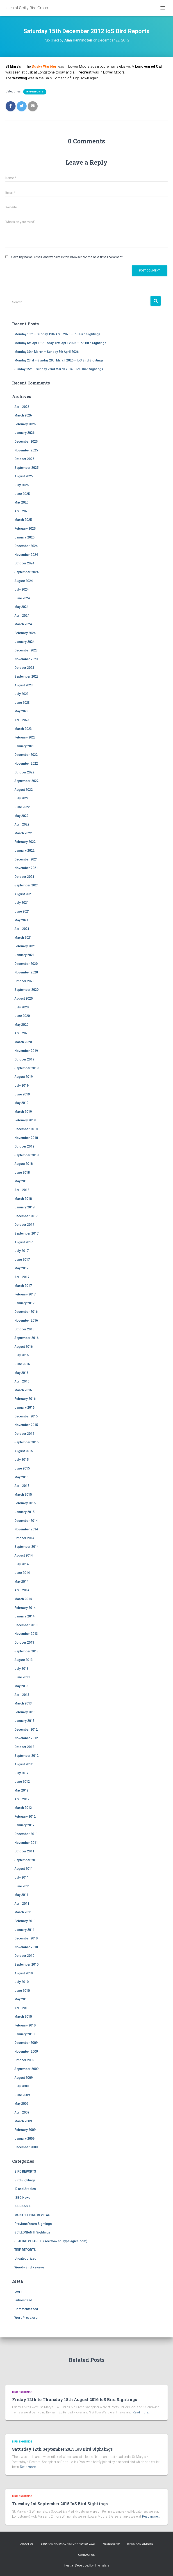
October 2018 (24, 1146)
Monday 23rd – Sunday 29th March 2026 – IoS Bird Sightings (59, 360)
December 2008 (26, 2147)
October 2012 (24, 1747)
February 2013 (25, 1712)
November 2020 (26, 972)
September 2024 (26, 572)
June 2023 (22, 702)
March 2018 (23, 1199)
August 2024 (23, 581)
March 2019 (23, 1111)
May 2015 (21, 1477)
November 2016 (26, 1320)
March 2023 (23, 729)
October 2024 (24, 563)
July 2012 (21, 1773)
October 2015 (24, 1433)
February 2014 (25, 1608)
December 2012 (26, 1729)
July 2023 (21, 694)
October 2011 (24, 1851)
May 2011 (21, 1895)
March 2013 (23, 1703)
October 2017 (24, 1224)
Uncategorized (25, 2258)
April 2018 (21, 1190)
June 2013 (22, 1677)
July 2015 (21, 1459)
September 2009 (26, 2069)
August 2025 (23, 476)
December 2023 (26, 650)
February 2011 (25, 1921)
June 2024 (22, 598)
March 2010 (23, 2016)
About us (27, 2543)
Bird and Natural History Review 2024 (68, 2543)
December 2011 (26, 1834)
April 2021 (21, 929)
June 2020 (22, 1016)
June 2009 (22, 2095)
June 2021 (22, 911)
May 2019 (21, 1103)
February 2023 (25, 737)
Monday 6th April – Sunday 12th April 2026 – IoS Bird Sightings (60, 343)
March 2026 (23, 415)
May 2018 (21, 1181)
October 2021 (24, 877)
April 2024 (21, 615)
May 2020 (21, 1024)
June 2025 (22, 494)
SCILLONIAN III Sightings (32, 2232)
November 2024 (26, 555)
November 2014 (26, 1529)
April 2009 (21, 2112)
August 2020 (23, 998)
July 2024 (21, 589)
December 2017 (26, 1216)
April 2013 (21, 1695)
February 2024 (25, 633)
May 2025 (21, 502)
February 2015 (25, 1503)
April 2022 (21, 824)
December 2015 (26, 1416)
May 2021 (21, 920)
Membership (111, 2543)
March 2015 (23, 1494)
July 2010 (21, 1982)
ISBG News (22, 2197)
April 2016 (21, 1381)
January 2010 (24, 2034)
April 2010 (21, 2008)
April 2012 (21, 1799)
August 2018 (23, 1164)
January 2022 (24, 850)
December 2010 (26, 1938)
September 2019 (26, 1068)
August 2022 (23, 789)
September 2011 (26, 1860)
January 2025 (24, 537)
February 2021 (25, 946)
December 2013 (26, 1625)
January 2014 (24, 1616)
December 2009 (26, 2043)
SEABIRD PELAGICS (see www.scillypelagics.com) (50, 2241)
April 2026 (21, 407)
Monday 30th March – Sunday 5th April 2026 (46, 352)
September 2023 (26, 676)
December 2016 (26, 1311)
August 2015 (23, 1451)
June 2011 (22, 1886)
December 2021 (26, 859)
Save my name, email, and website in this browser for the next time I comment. (67, 257)
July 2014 (21, 1564)
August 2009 (23, 2077)
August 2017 (23, 1242)
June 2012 (22, 1781)
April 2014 (21, 1590)
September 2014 (26, 1546)
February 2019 (25, 1120)
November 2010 (26, 1947)
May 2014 (21, 1581)
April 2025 (21, 511)
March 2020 (23, 1042)
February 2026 (25, 424)
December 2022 (26, 755)
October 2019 (24, 1059)
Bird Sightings (25, 2180)
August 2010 (23, 1973)
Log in (18, 2291)
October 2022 (24, 772)
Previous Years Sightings (33, 2224)
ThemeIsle (101, 2565)
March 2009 (23, 2121)
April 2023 (21, 720)
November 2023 (26, 659)
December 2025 (26, 441)
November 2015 (26, 1425)
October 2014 (24, 1538)
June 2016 (22, 1364)
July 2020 (21, 1007)
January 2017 (24, 1303)
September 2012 (26, 1755)
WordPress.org (26, 2317)
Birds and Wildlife (140, 2543)
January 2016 (24, 1407)
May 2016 (21, 1373)
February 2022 (25, 842)
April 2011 (21, 1903)
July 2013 (21, 1668)
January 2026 (24, 433)
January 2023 (24, 746)
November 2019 (26, 1051)
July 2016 (21, 1355)
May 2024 (21, 607)
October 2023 (24, 667)
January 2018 (24, 1207)
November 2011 (26, 1843)
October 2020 (24, 981)
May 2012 (21, 1790)
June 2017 (22, 1259)
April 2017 (21, 1277)
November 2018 (26, 1138)
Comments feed (26, 2309)
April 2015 (21, 1486)
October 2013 (24, 1642)
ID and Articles (25, 2189)
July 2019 (21, 1085)
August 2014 (23, 1555)
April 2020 (21, 1033)
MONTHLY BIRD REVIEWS (32, 2215)
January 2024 (24, 642)
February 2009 (25, 2130)
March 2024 (23, 624)
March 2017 (23, 1286)
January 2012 (24, 1825)
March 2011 (23, 1912)
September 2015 (26, 1442)
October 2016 (24, 1329)
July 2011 (21, 1877)
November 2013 (26, 1633)
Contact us (86, 2554)
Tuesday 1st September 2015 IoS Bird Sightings (60, 2503)
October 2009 (24, 2060)
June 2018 (22, 1172)
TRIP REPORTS (25, 2250)
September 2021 (26, 885)
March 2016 (23, 1390)
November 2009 (26, 2051)
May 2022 (21, 816)
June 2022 (22, 807)
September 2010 (26, 1964)
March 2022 (23, 833)
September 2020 (26, 989)
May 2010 (21, 1999)
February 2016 (25, 1399)
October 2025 (24, 459)
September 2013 (26, 1651)
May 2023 (21, 711)
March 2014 (23, 1599)
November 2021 (26, 868)
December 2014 (26, 1521)
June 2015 (22, 1468)
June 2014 (22, 1573)
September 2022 (26, 781)
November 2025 (26, 450)
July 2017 (21, 1251)
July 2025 (21, 485)
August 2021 (23, 894)
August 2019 (23, 1077)
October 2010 (24, 1955)
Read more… (141, 2412)
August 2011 (23, 1868)
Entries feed (23, 2300)
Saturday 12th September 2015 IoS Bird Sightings (62, 2449)
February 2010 (25, 2025)
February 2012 (25, 1816)
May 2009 (21, 2103)
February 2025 (25, 528)
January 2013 (24, 1721)
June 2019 (22, 1094)
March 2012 (23, 1808)
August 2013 (23, 1660)
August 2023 (23, 685)
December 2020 (26, 964)
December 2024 (26, 546)
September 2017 (26, 1233)
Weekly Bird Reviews (29, 2267)
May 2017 (21, 1268)
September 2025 (26, 467)
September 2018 (26, 1155)
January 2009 (24, 2138)
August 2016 (23, 1346)
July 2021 (21, 902)
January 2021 (24, 955)
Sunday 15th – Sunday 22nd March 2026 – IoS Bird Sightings (58, 369)
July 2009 (21, 2086)
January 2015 (24, 1512)
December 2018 (26, 1129)
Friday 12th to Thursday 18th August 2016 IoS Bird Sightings (74, 2399)
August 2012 (23, 1764)
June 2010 (22, 1990)
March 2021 (23, 937)
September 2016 (26, 1338)
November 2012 (26, 1738)
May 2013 (21, 1686)
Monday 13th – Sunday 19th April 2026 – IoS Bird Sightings (57, 334)
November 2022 (26, 763)
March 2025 (23, 520)
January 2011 (24, 1930)
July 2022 (21, 798)
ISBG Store (22, 2206)
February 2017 (25, 1294)
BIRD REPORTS (34, 91)
